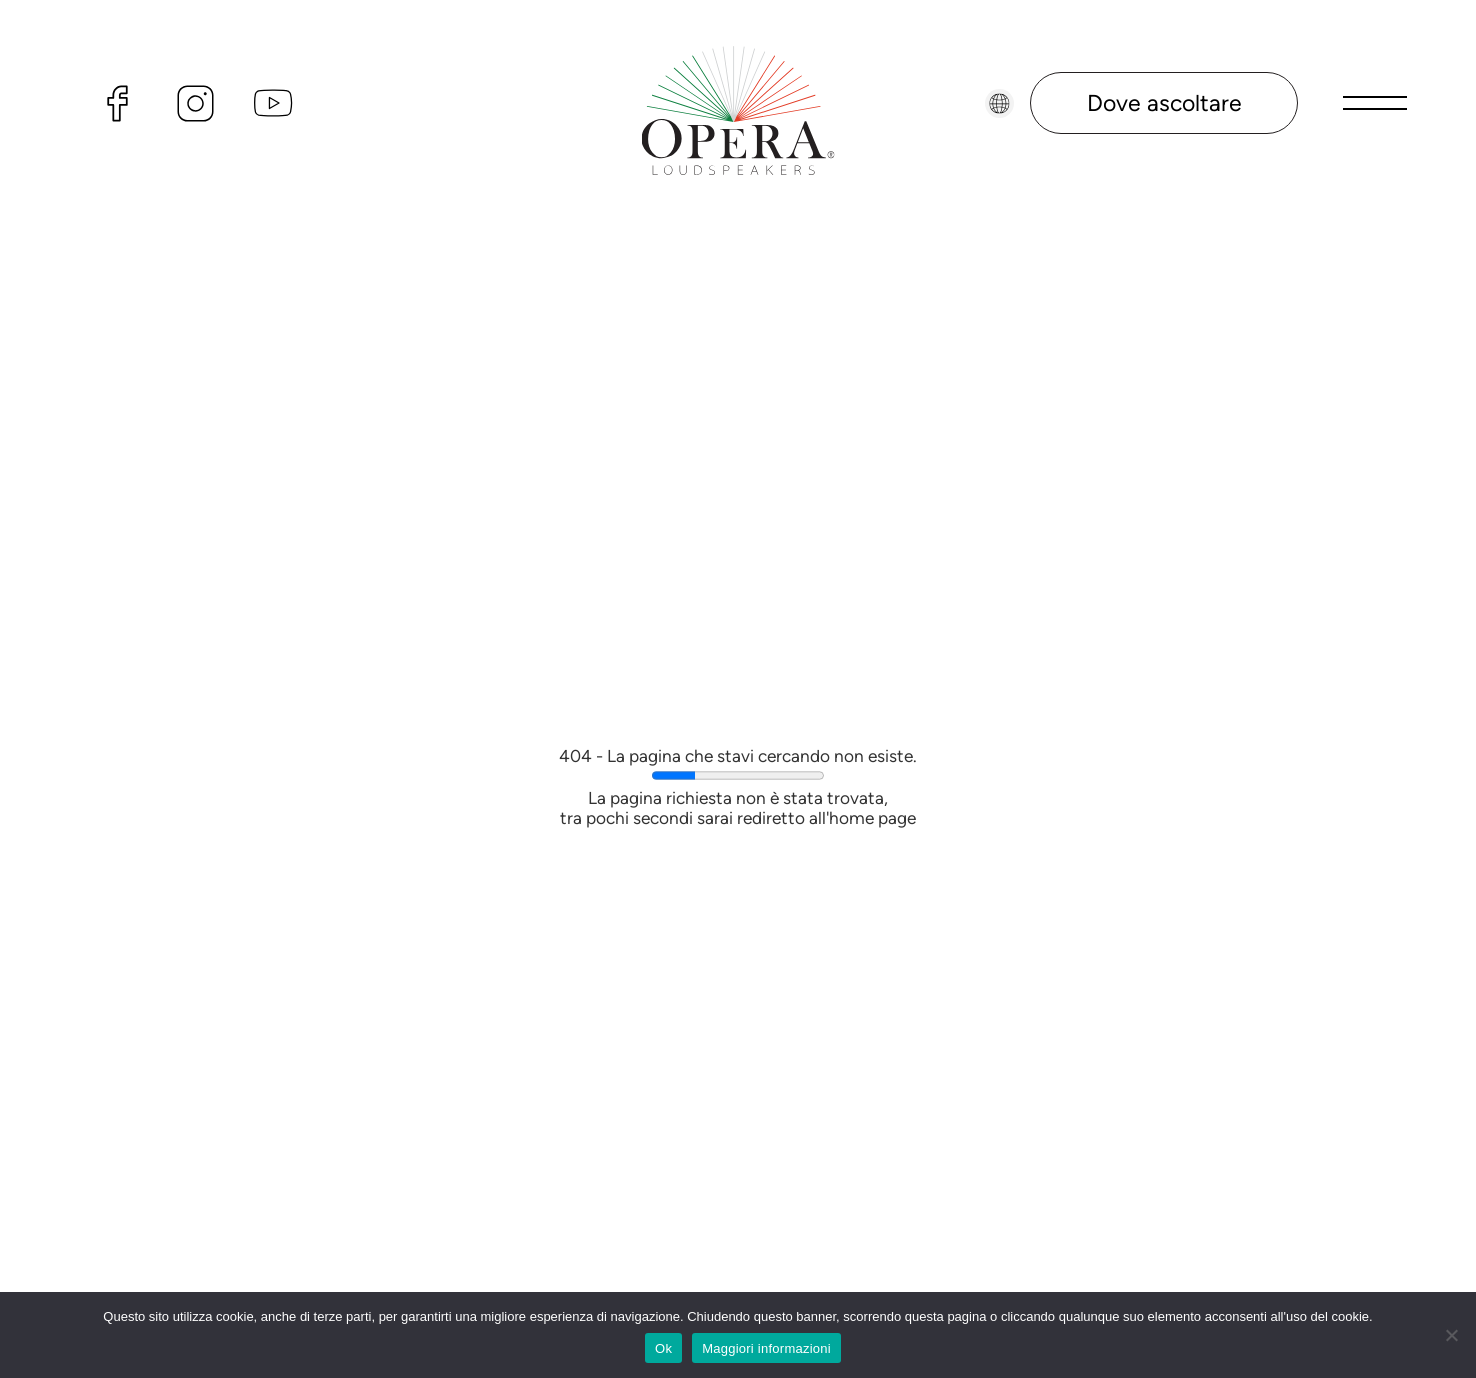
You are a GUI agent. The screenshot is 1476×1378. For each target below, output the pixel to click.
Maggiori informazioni (766, 1348)
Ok (663, 1348)
